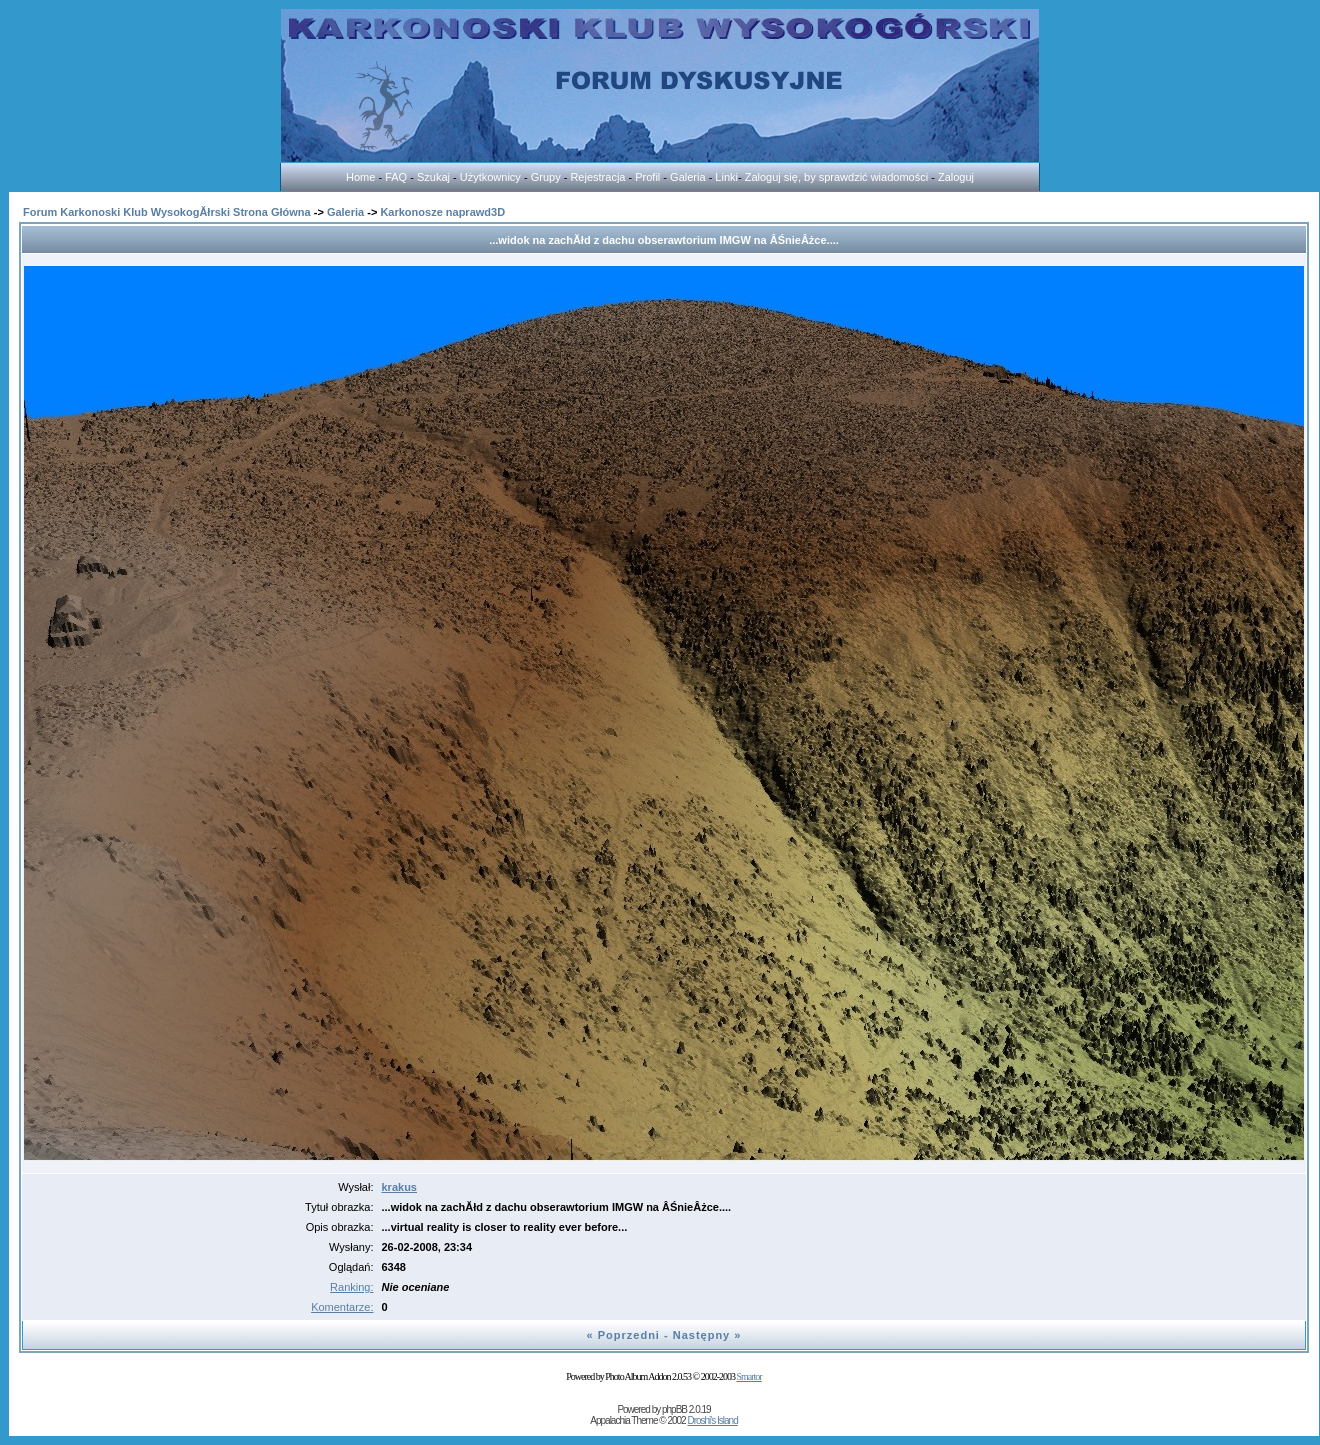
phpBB (674, 1409)
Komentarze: (342, 1307)
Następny (702, 1335)
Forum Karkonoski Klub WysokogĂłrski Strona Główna (167, 212)
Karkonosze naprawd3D (442, 212)
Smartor (748, 1376)
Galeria (345, 212)
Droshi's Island (712, 1420)
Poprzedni (629, 1335)
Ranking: (351, 1287)
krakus (399, 1187)
